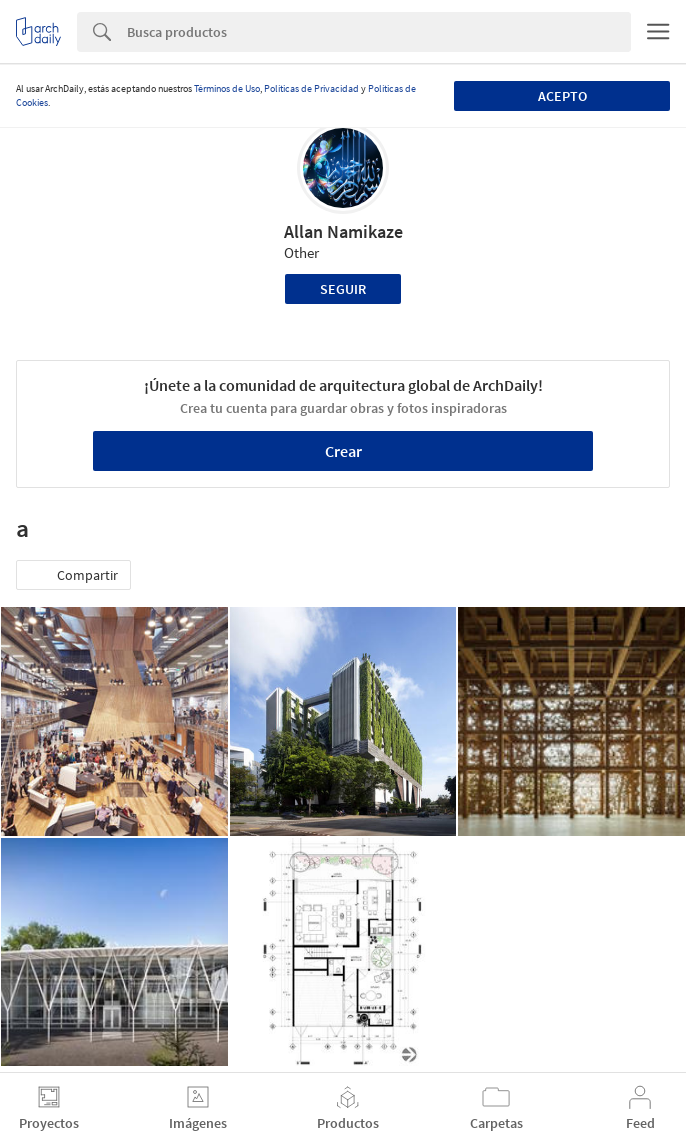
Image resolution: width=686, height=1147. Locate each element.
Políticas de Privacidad (311, 88)
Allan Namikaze (343, 231)
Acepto (562, 96)
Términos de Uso (227, 88)
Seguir (343, 289)
